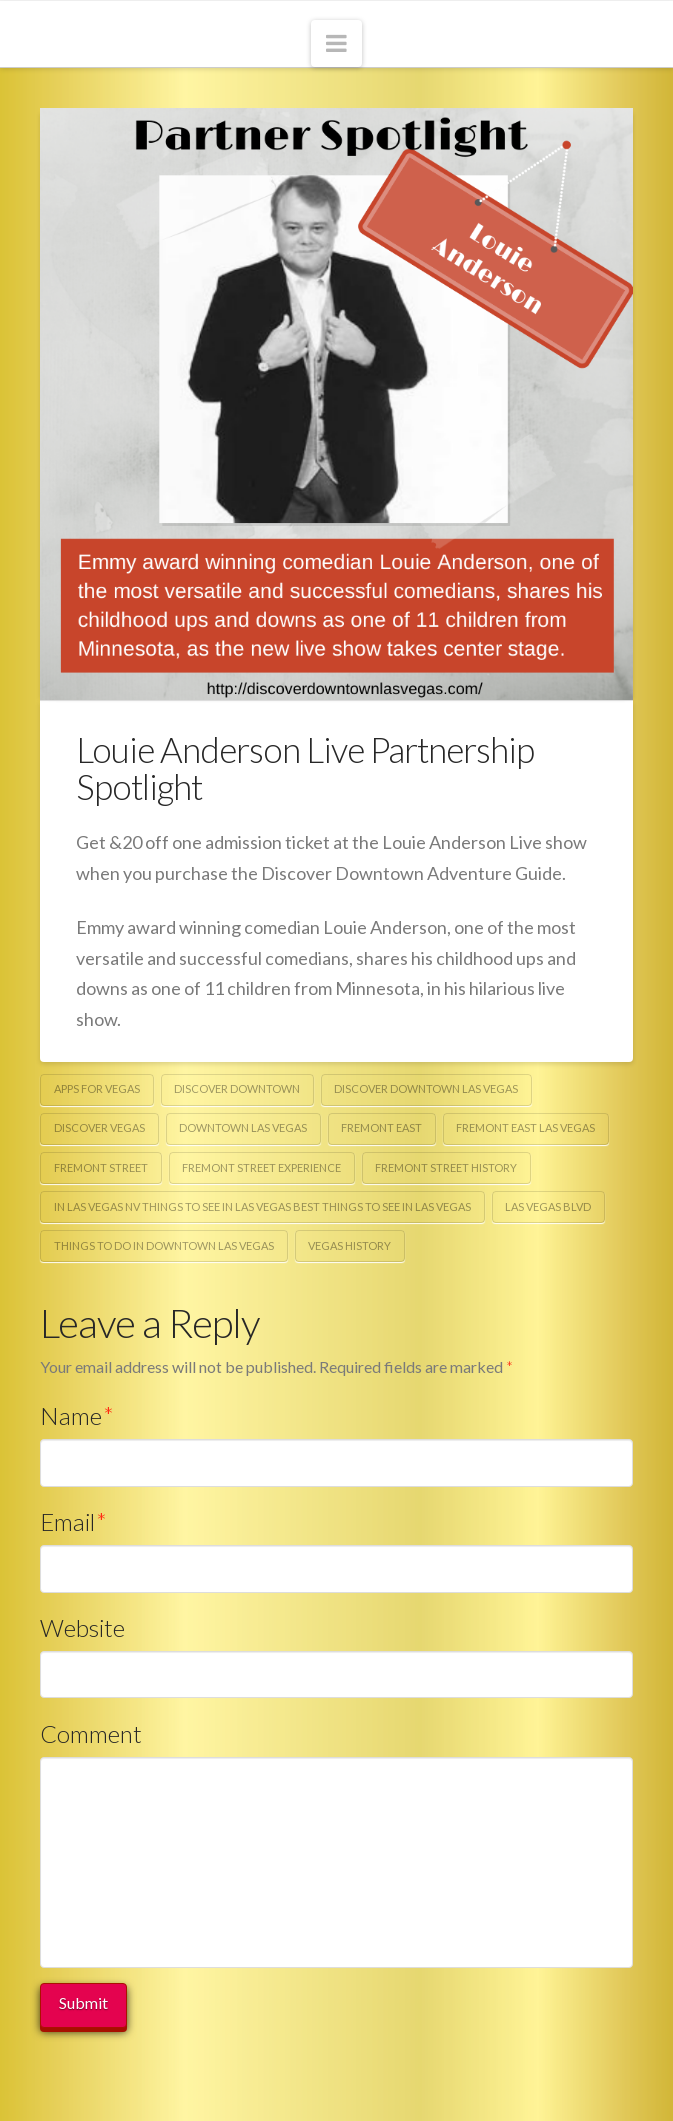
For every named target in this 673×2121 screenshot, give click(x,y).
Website (82, 1627)
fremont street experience (261, 1167)
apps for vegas (97, 1088)
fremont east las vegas (525, 1127)
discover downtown (237, 1088)
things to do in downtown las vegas (164, 1245)
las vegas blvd (548, 1206)
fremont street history (446, 1167)
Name (77, 1415)
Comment (91, 1733)
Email (73, 1521)
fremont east (381, 1127)
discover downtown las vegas (426, 1088)
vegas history (349, 1245)
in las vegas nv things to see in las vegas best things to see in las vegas (262, 1206)
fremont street (101, 1167)
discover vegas (99, 1127)
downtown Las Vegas (243, 1127)
